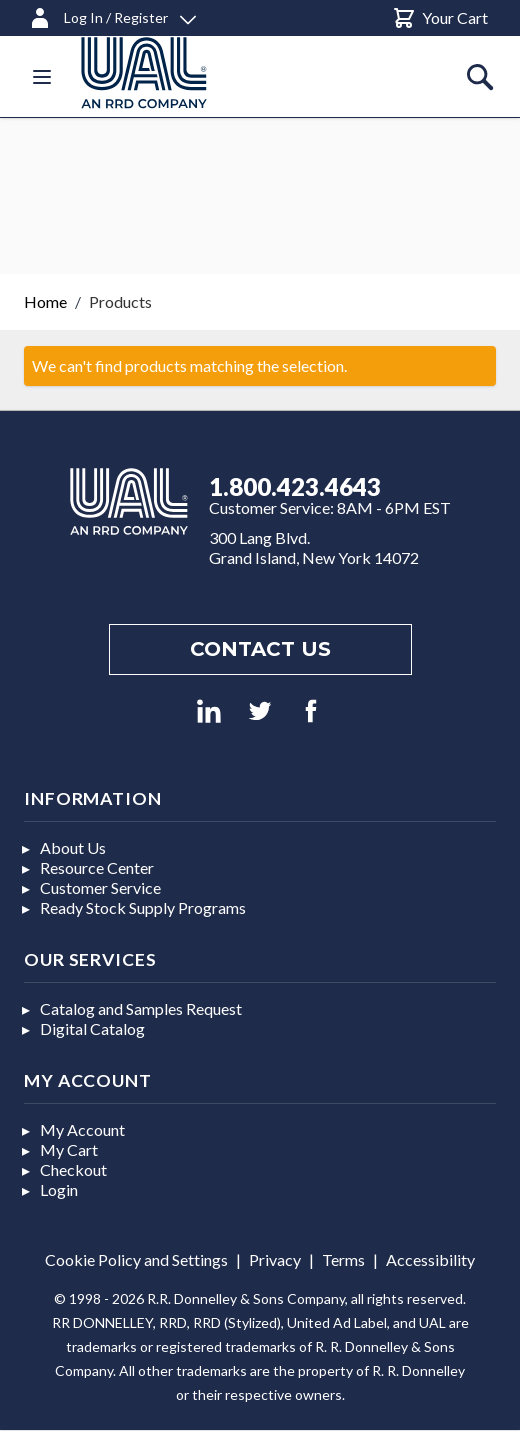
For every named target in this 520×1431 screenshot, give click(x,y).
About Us (73, 847)
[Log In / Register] (112, 14)
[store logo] (168, 72)
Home (45, 301)
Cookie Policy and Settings (136, 1259)
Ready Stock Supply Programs (143, 907)
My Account (82, 1129)
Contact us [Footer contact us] (260, 649)
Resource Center (97, 867)
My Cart (69, 1149)
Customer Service (100, 887)
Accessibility (430, 1259)
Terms (343, 1259)
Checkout (73, 1169)
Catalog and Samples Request (141, 1008)
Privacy (275, 1259)
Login (59, 1189)
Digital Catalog (92, 1028)
